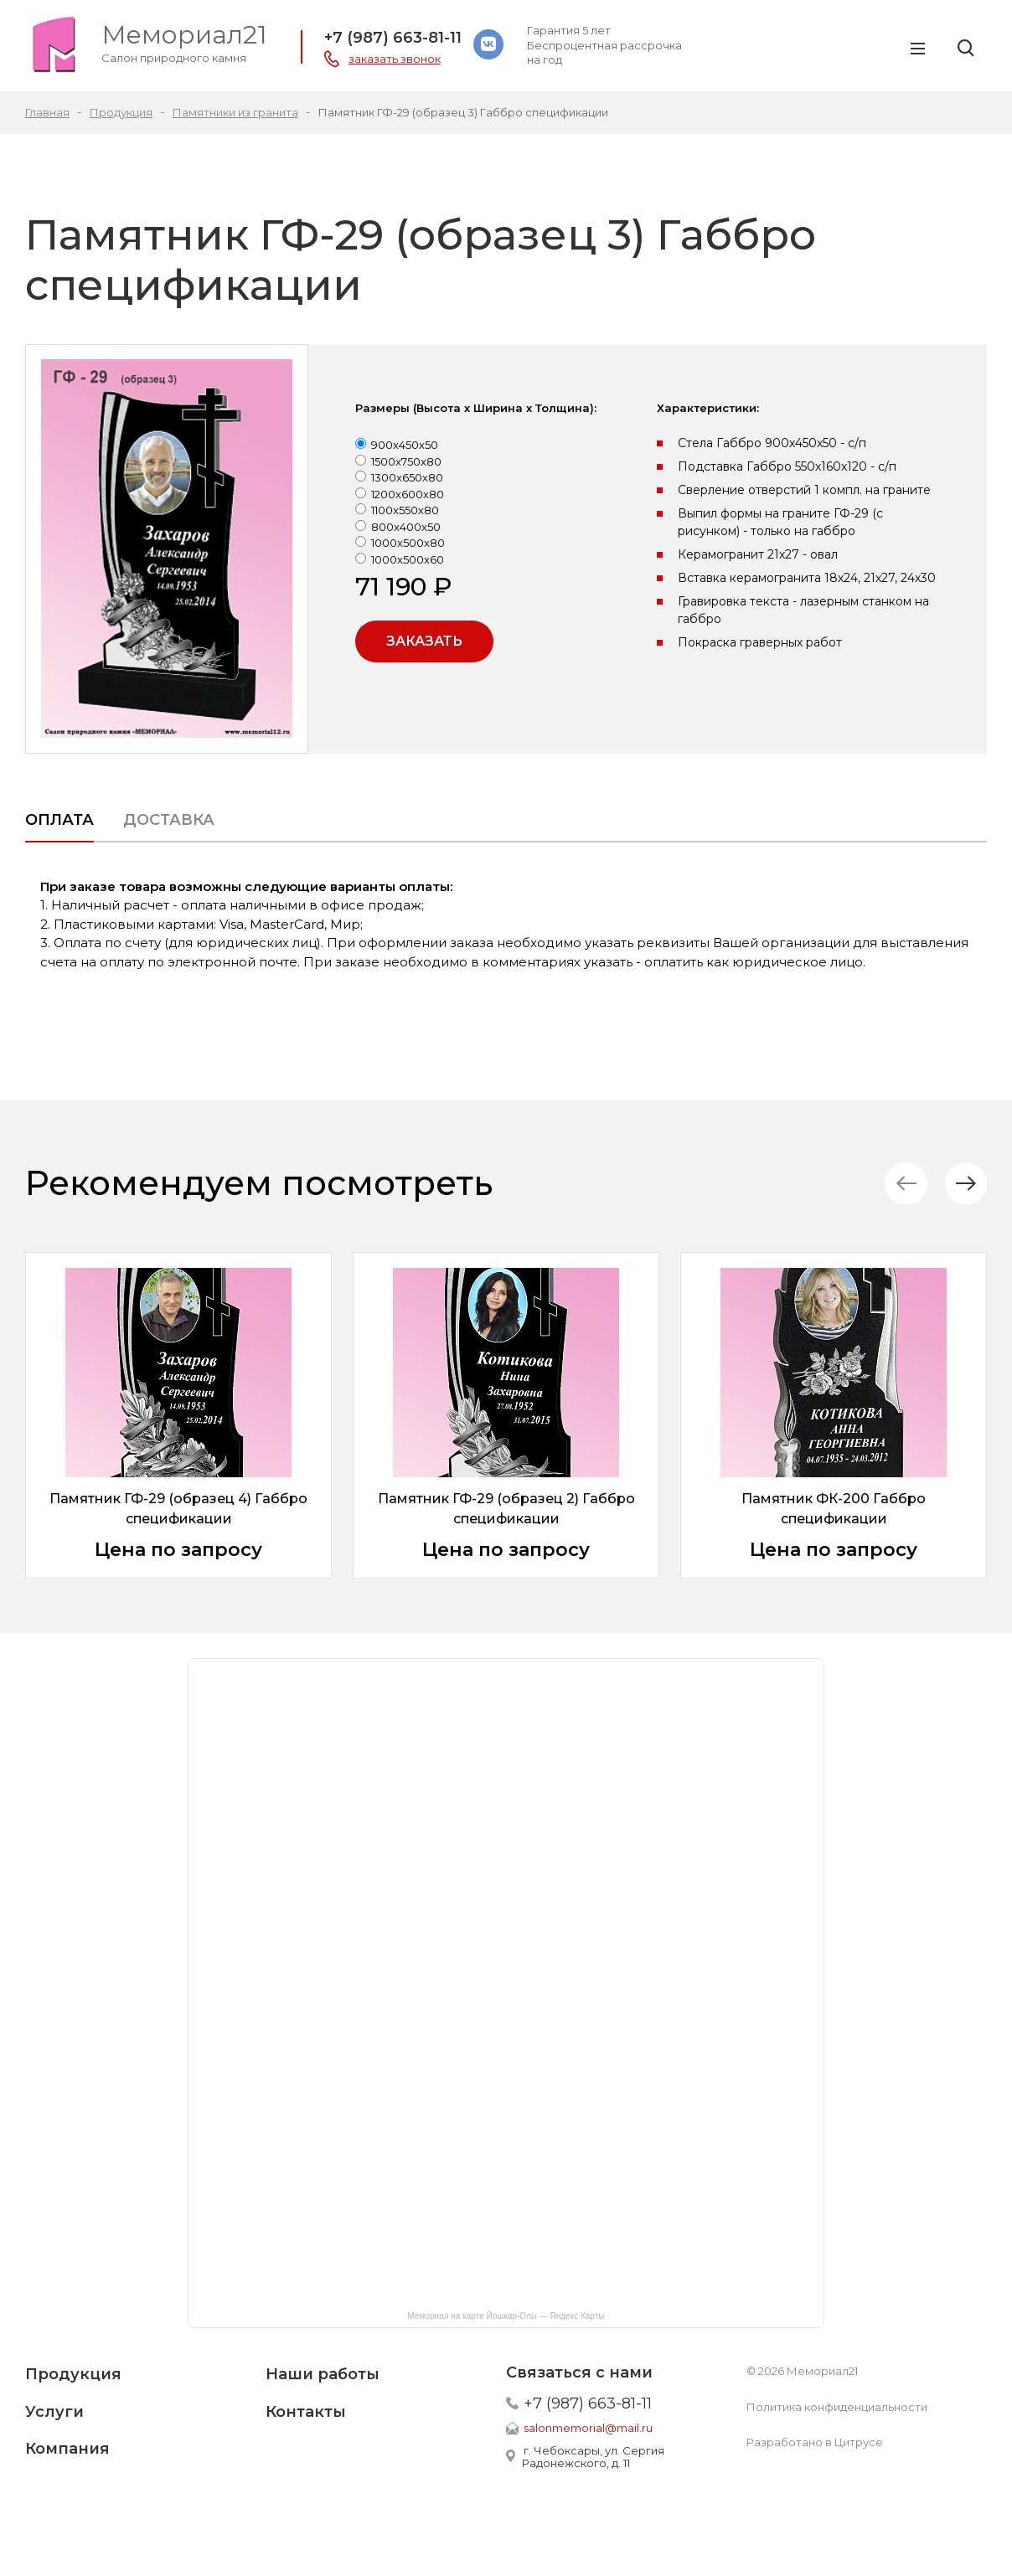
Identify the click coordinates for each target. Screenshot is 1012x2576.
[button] (965, 1183)
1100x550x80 (405, 510)
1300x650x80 (407, 477)
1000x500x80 (408, 542)
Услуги (54, 2412)
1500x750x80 (406, 461)
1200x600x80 (407, 494)
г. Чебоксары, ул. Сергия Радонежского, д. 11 (593, 2457)
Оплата (59, 820)
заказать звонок (395, 58)
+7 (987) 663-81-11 (393, 37)
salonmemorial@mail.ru (588, 2427)
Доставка (168, 820)
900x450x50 (404, 444)
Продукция (73, 2374)
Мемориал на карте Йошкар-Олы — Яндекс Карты (506, 2316)
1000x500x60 (407, 559)
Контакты (306, 2412)
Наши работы (323, 2374)
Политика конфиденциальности (836, 2407)
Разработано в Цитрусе (814, 2442)
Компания (67, 2448)
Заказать (424, 641)
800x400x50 (406, 526)
